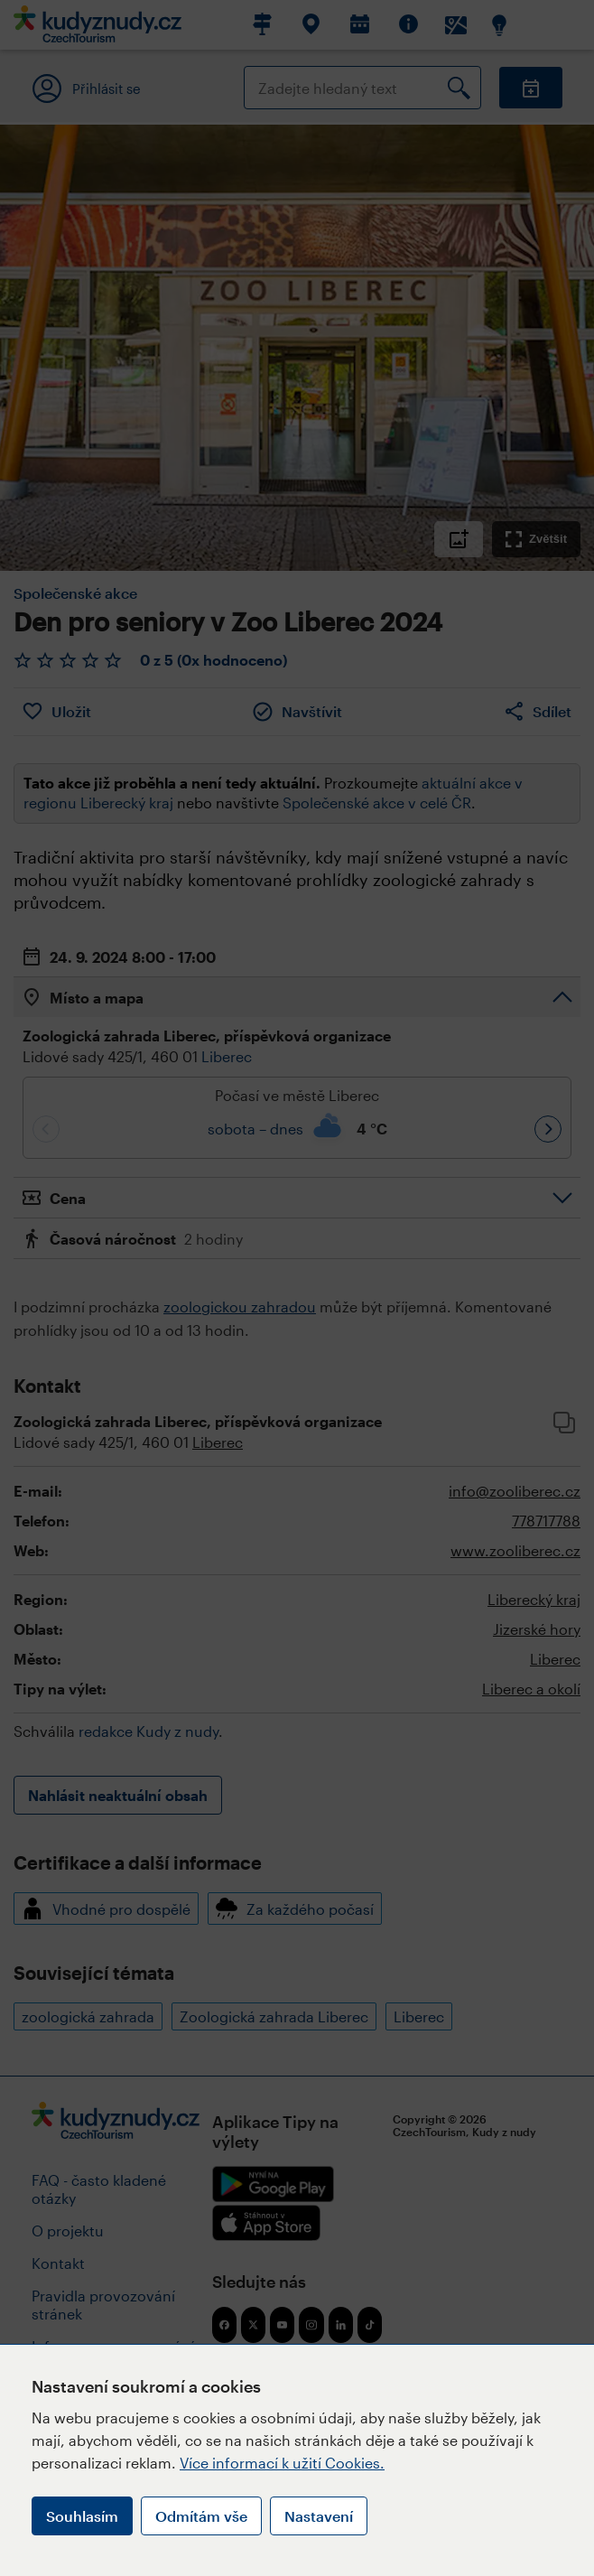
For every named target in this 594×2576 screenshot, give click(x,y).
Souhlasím (82, 2516)
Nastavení (318, 2516)
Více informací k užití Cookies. (282, 2462)
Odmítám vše (201, 2516)
